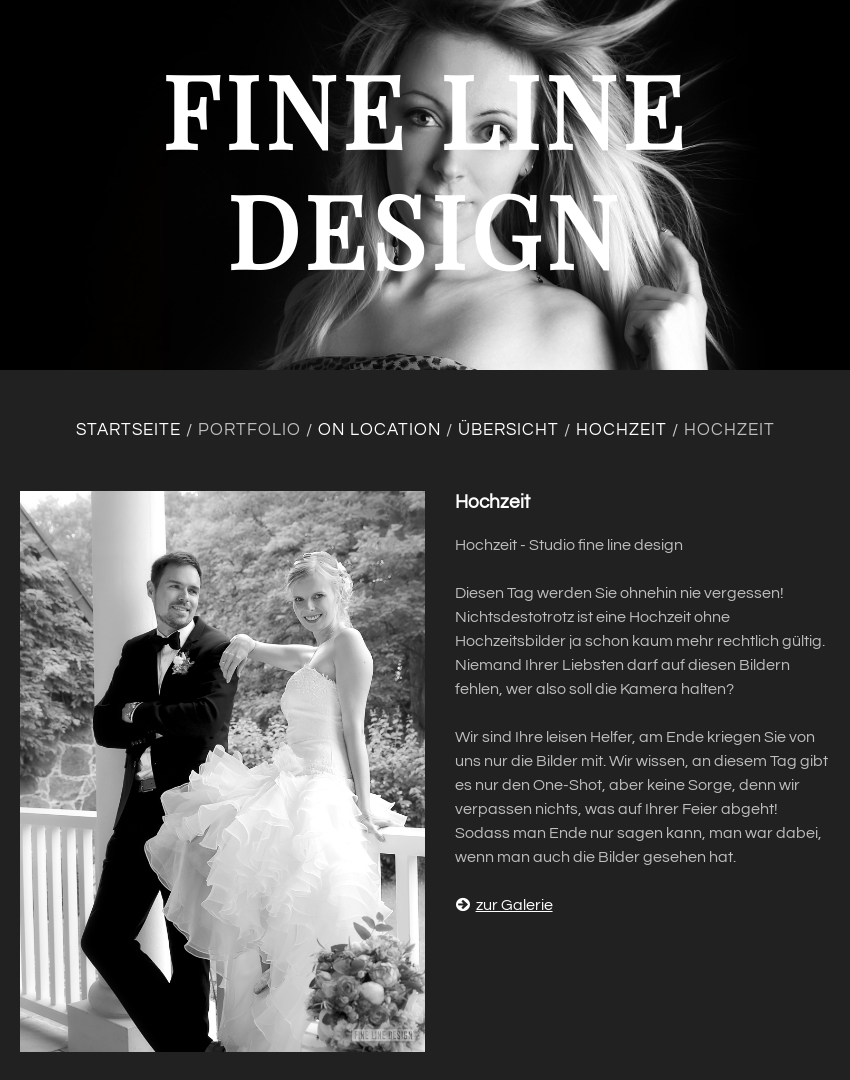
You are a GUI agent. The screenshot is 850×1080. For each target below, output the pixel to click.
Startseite (128, 430)
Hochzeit (621, 430)
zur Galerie (504, 905)
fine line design (425, 168)
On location (379, 430)
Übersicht (508, 430)
